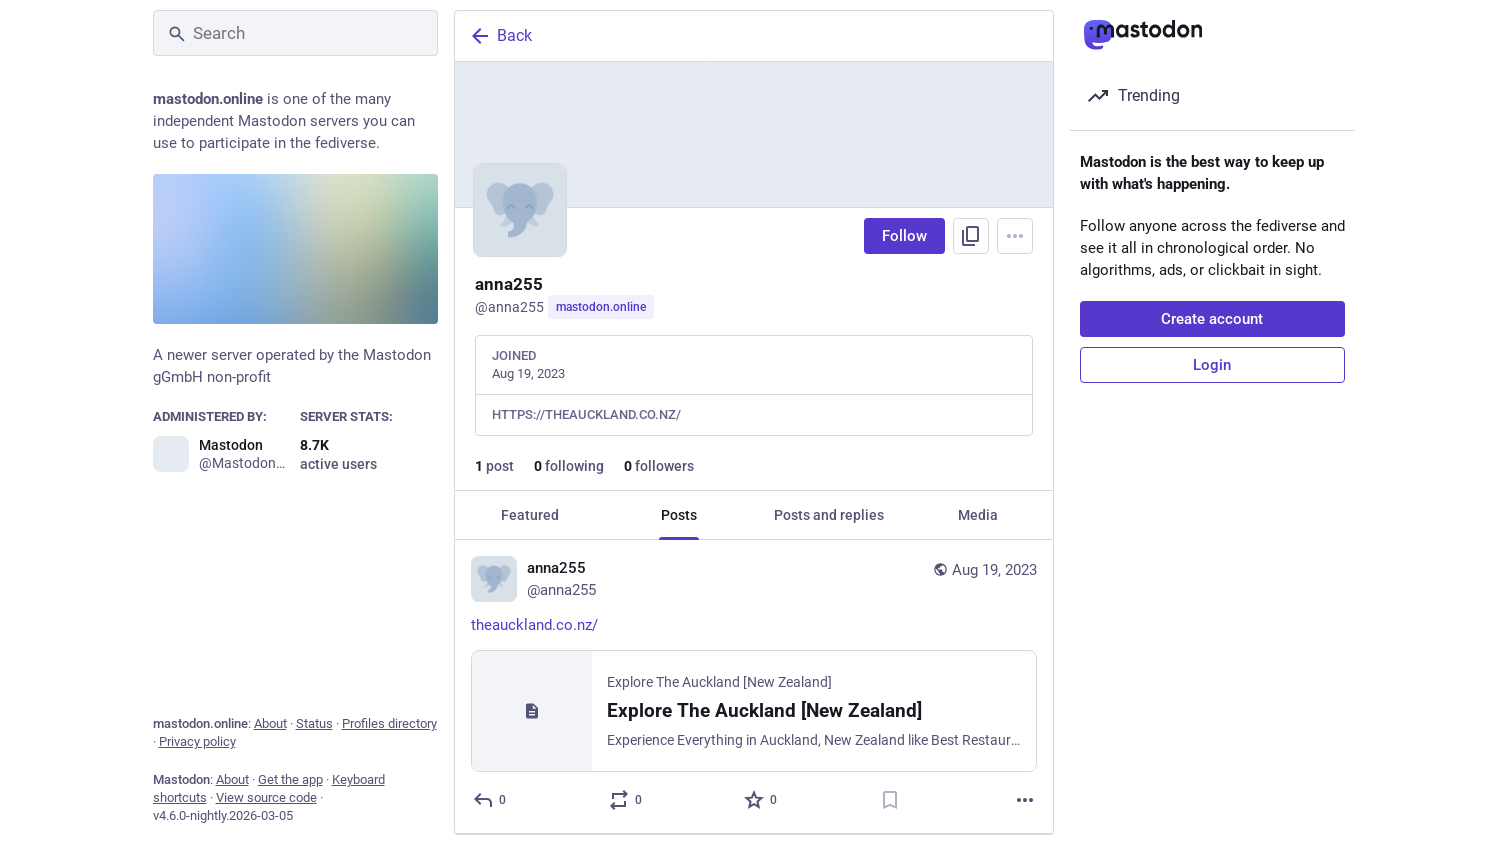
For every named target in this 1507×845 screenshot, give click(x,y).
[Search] (295, 33)
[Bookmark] (889, 800)
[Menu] (1015, 236)
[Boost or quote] (625, 800)
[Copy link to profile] (971, 236)
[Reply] (490, 800)
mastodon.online (601, 307)
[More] (1025, 800)
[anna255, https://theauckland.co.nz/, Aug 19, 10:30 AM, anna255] (754, 687)
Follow (904, 236)
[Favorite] (761, 800)
